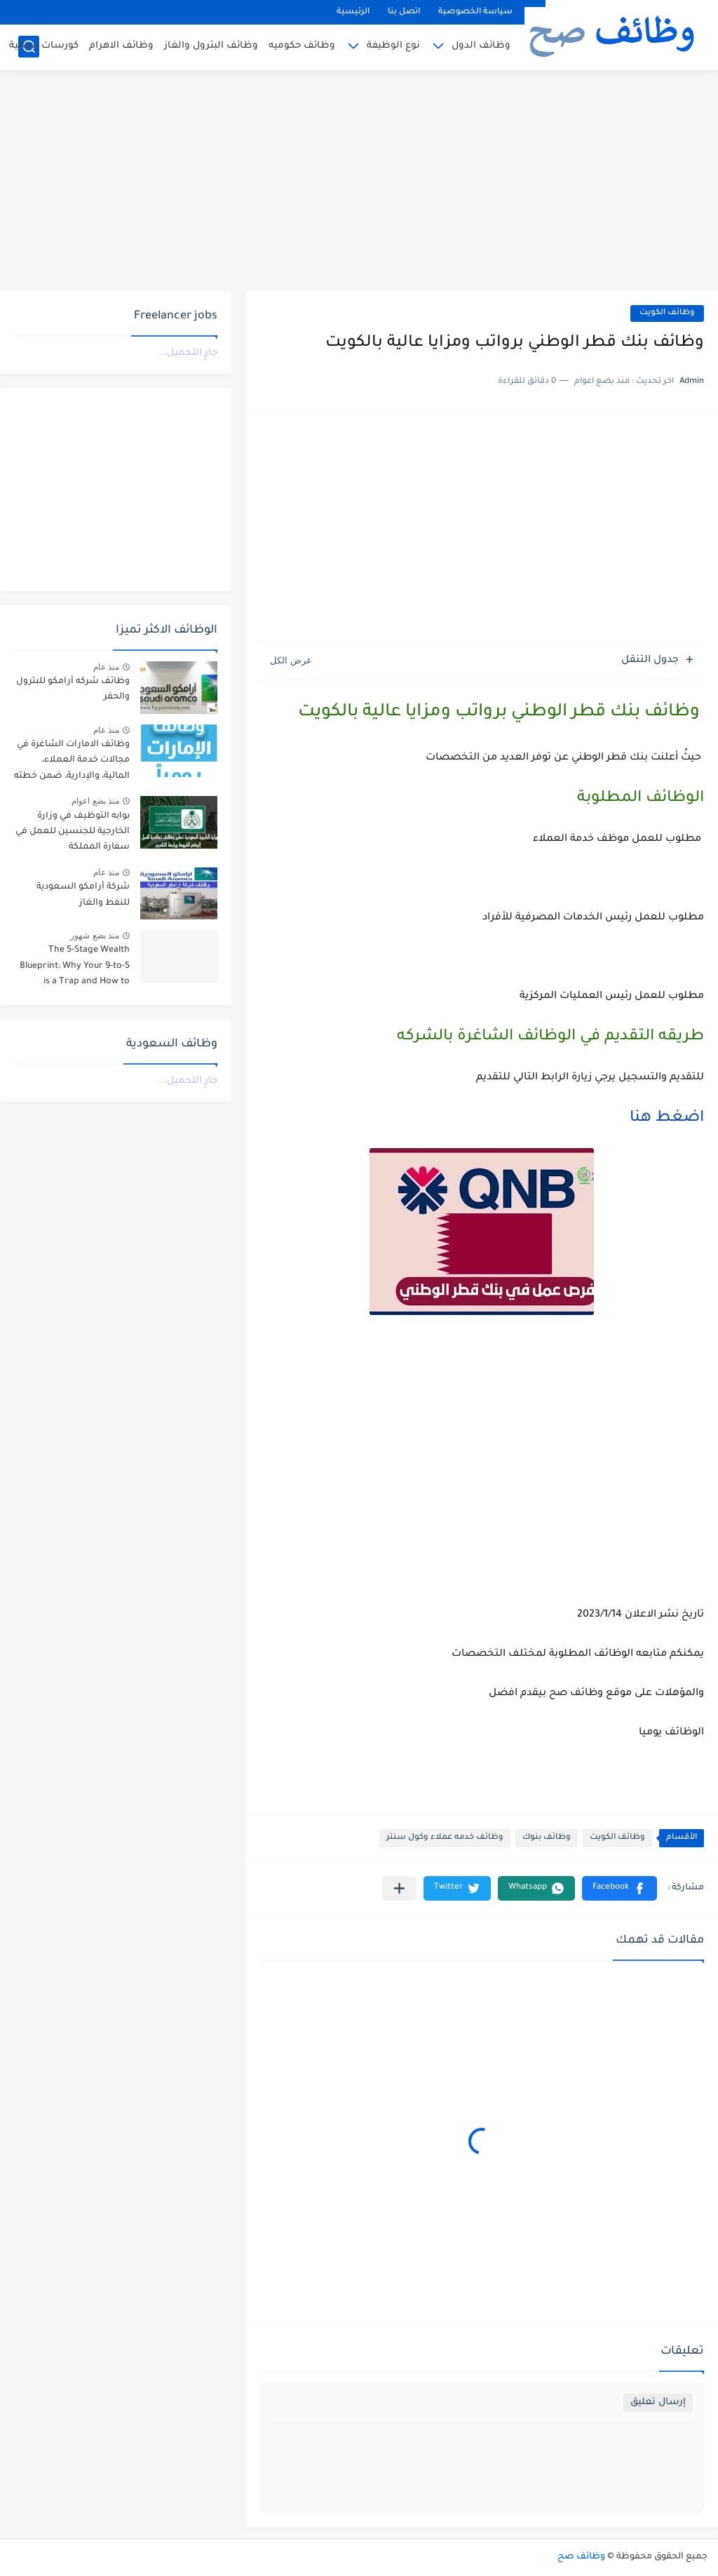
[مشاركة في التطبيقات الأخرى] (399, 1888)
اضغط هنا (667, 1118)
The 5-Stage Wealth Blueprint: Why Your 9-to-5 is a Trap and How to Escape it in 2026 (75, 968)
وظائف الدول (481, 46)
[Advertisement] (359, 182)
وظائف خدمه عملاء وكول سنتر (444, 1837)
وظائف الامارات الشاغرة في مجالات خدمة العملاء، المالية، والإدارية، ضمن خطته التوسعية (72, 762)
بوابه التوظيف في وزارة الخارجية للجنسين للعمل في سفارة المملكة (72, 832)
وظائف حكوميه (302, 46)
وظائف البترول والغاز (211, 46)
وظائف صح (581, 2557)
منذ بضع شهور (94, 935)
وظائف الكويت (667, 313)
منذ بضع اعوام (95, 801)
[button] (619, 1888)
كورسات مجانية (44, 46)
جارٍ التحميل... (187, 353)
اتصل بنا (404, 12)
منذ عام (106, 667)
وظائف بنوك (546, 1837)
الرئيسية (353, 12)
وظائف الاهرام (121, 46)
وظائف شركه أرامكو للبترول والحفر (73, 689)
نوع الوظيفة (393, 46)
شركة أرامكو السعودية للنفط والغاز (83, 895)
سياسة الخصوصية (475, 12)
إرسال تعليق (658, 2402)
